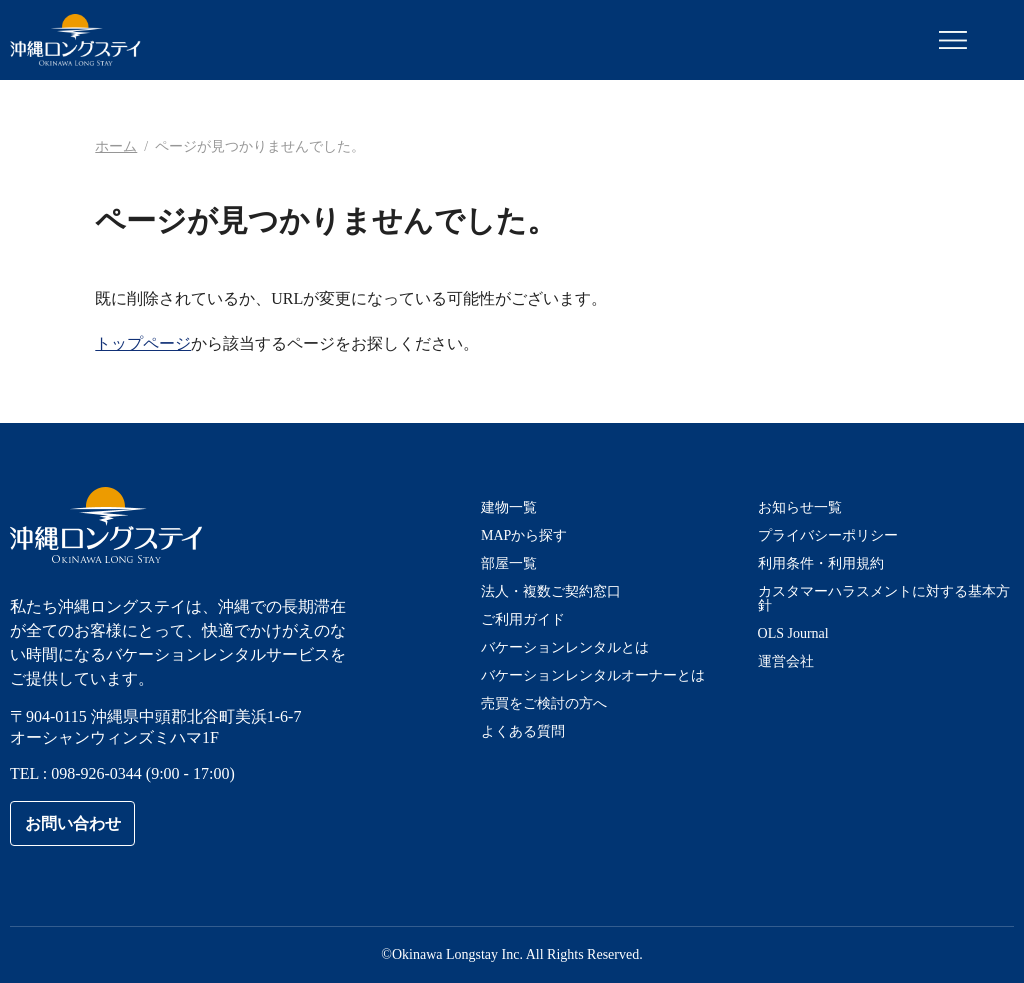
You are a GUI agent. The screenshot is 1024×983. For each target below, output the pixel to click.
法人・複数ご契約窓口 (551, 591)
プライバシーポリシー (828, 535)
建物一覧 (509, 507)
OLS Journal (793, 633)
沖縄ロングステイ (75, 40)
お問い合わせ (73, 823)
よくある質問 (523, 731)
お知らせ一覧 (800, 507)
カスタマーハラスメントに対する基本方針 (884, 598)
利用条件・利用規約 (821, 563)
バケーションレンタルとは (565, 647)
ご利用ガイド (523, 619)
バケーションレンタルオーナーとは (593, 675)
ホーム (116, 146)
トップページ (143, 343)
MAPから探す (524, 535)
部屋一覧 (509, 563)
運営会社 (786, 661)
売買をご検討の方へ (544, 703)
